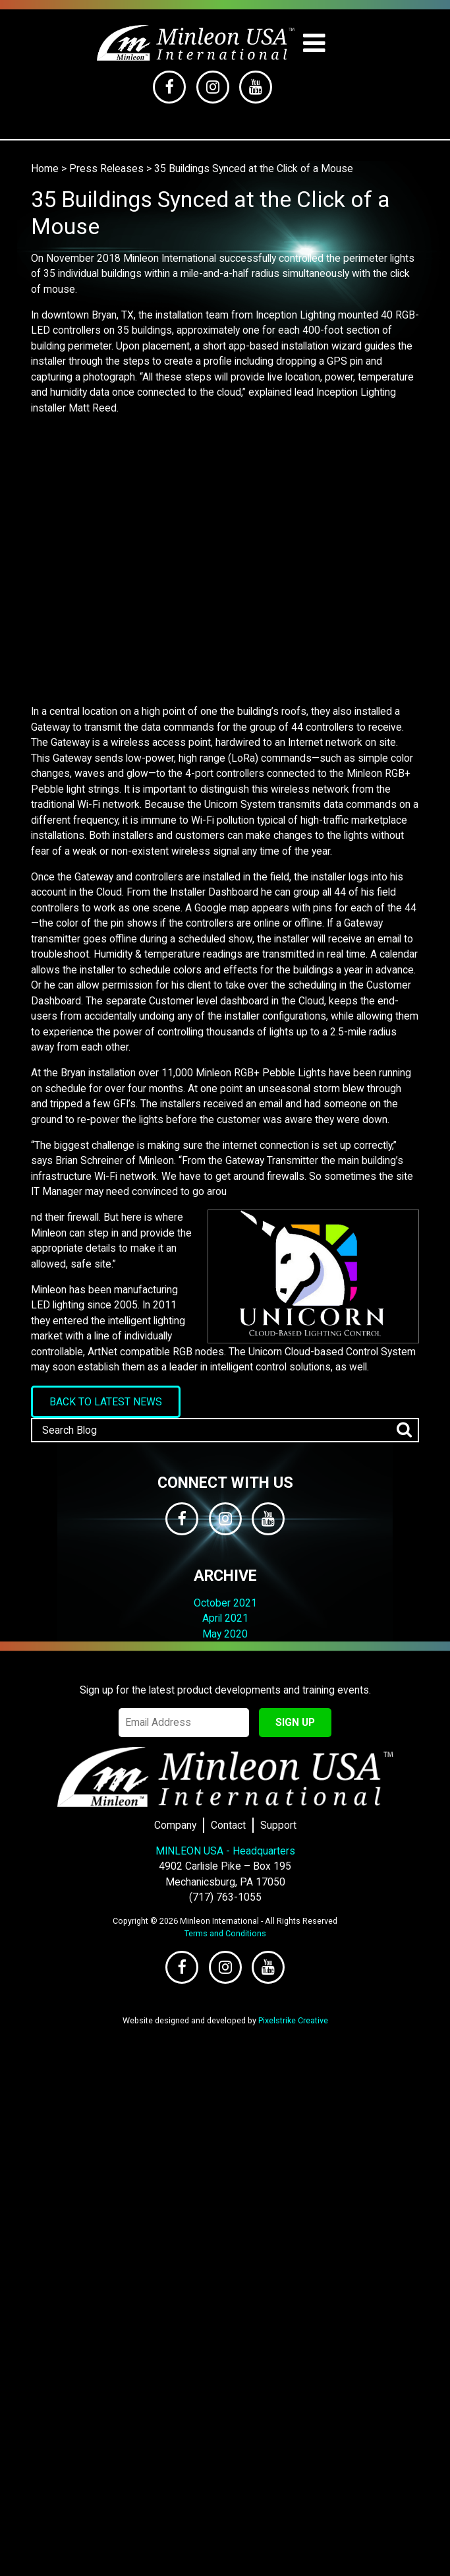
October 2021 (225, 1603)
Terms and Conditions (225, 1933)
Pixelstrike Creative (293, 2020)
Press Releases (106, 168)
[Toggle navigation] (314, 43)
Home (45, 168)
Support (278, 1825)
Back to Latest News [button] (105, 1401)
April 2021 (225, 1618)
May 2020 (225, 1634)
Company (175, 1825)
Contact (228, 1825)
